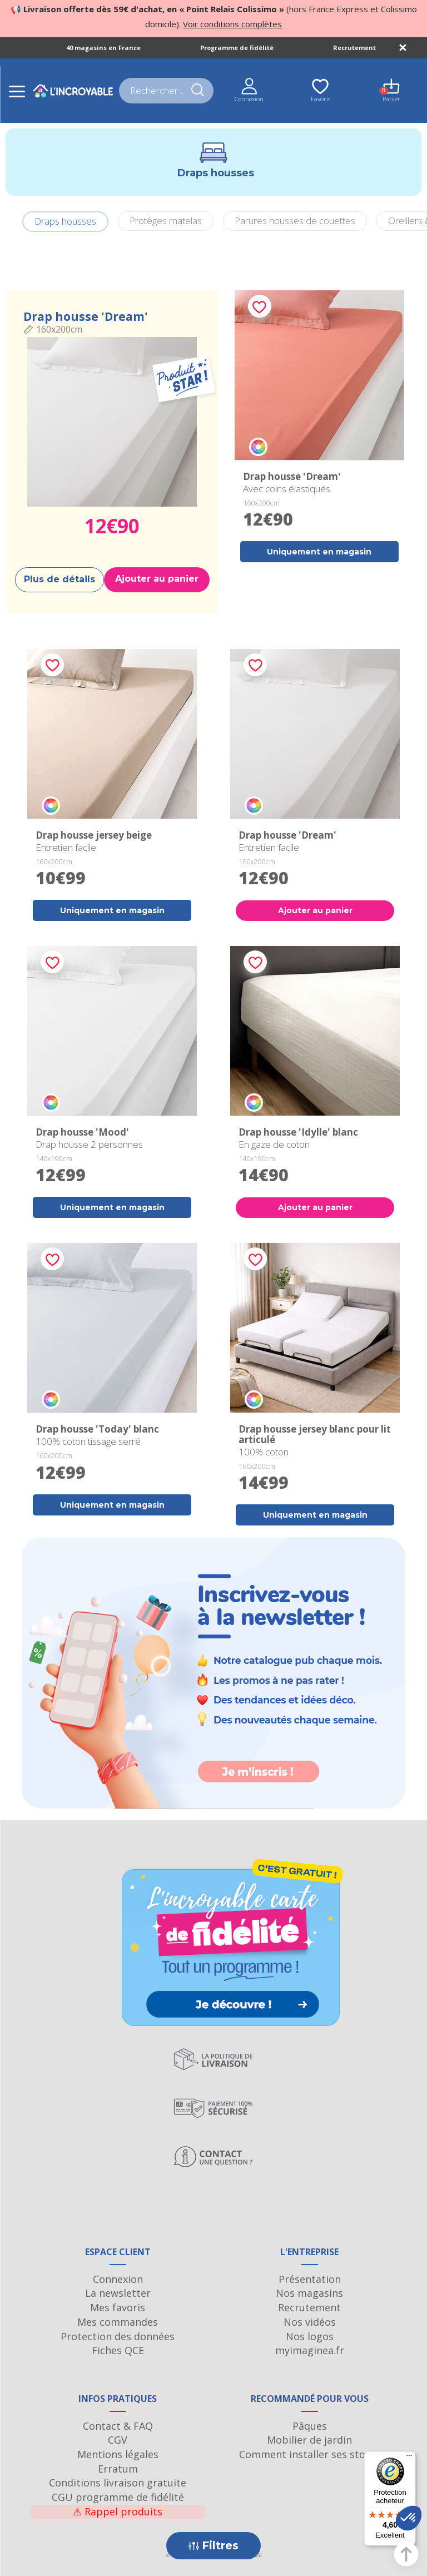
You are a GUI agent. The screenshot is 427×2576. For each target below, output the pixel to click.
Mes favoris (117, 2307)
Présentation (310, 2279)
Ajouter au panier (156, 578)
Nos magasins (309, 2293)
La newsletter (118, 2293)
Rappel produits (117, 2511)
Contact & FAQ (118, 2426)
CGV (117, 2439)
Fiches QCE (118, 2350)
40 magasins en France (103, 47)
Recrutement (354, 47)
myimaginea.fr (309, 2350)
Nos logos (310, 2336)
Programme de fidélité (237, 47)
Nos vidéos (310, 2322)
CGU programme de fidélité (118, 2497)
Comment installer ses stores (309, 2454)
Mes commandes (117, 2322)
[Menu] (409, 2458)
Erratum (118, 2468)
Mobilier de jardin (309, 2439)
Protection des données (118, 2336)
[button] (408, 2518)
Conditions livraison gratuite (117, 2482)
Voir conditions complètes (232, 23)
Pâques (309, 2426)
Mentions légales (117, 2454)
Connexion (118, 2279)
